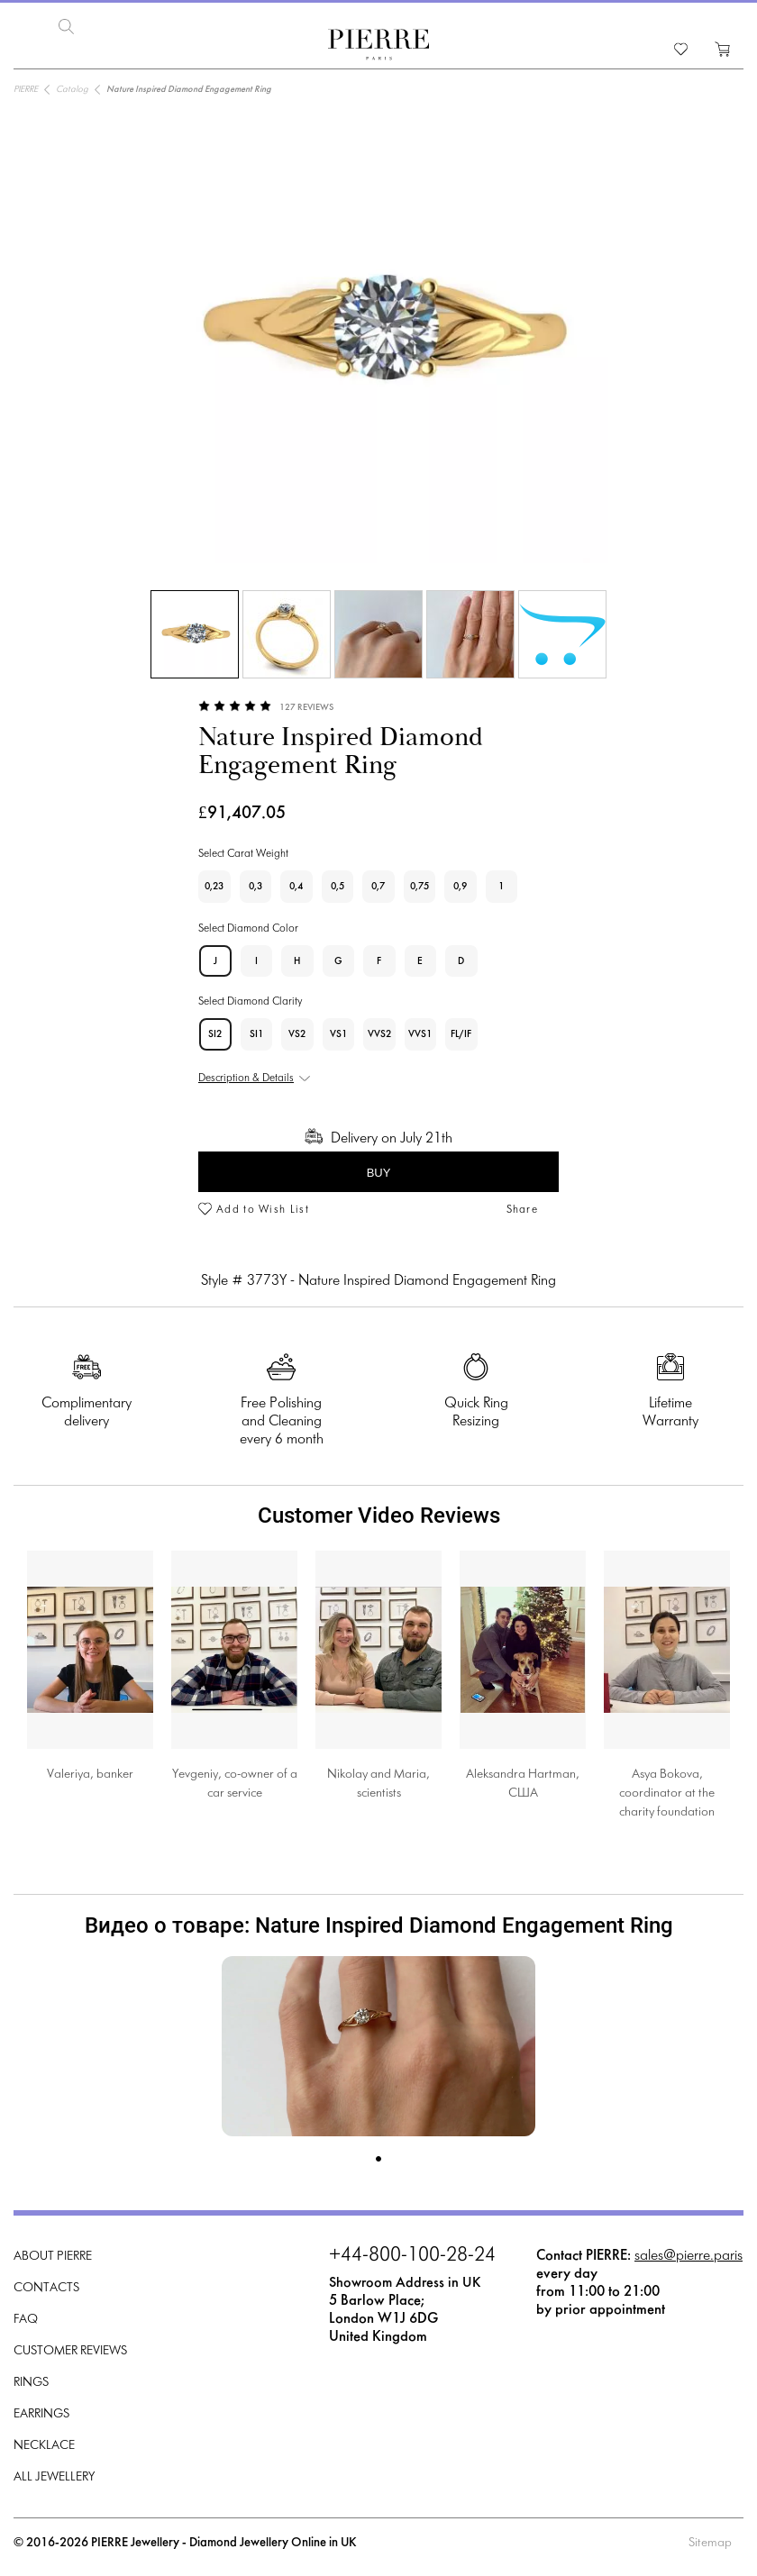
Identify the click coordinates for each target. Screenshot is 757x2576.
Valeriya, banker (90, 1773)
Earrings (41, 2412)
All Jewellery (54, 2475)
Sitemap (710, 2541)
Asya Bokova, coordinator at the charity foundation (667, 1791)
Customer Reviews (70, 2349)
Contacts (46, 2286)
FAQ (26, 2318)
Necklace (44, 2444)
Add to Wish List (262, 1208)
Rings (31, 2381)
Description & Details (246, 1076)
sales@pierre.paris (688, 2254)
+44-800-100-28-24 (412, 2254)
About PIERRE (53, 2255)
